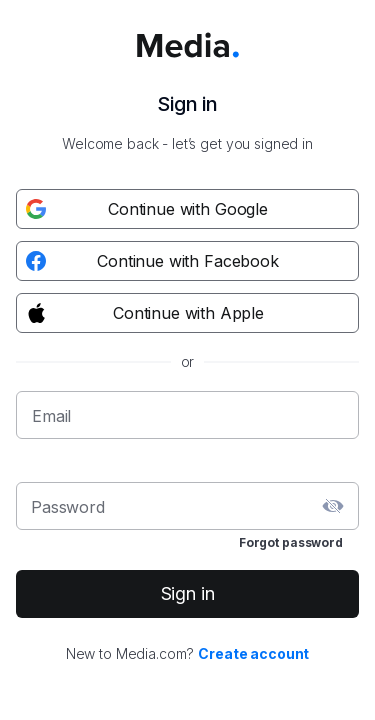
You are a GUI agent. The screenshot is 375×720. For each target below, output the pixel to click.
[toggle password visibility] (333, 506)
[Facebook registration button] (187, 261)
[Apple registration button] (187, 313)
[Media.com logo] (188, 34)
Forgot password (291, 542)
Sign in (188, 593)
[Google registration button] (187, 209)
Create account (253, 653)
